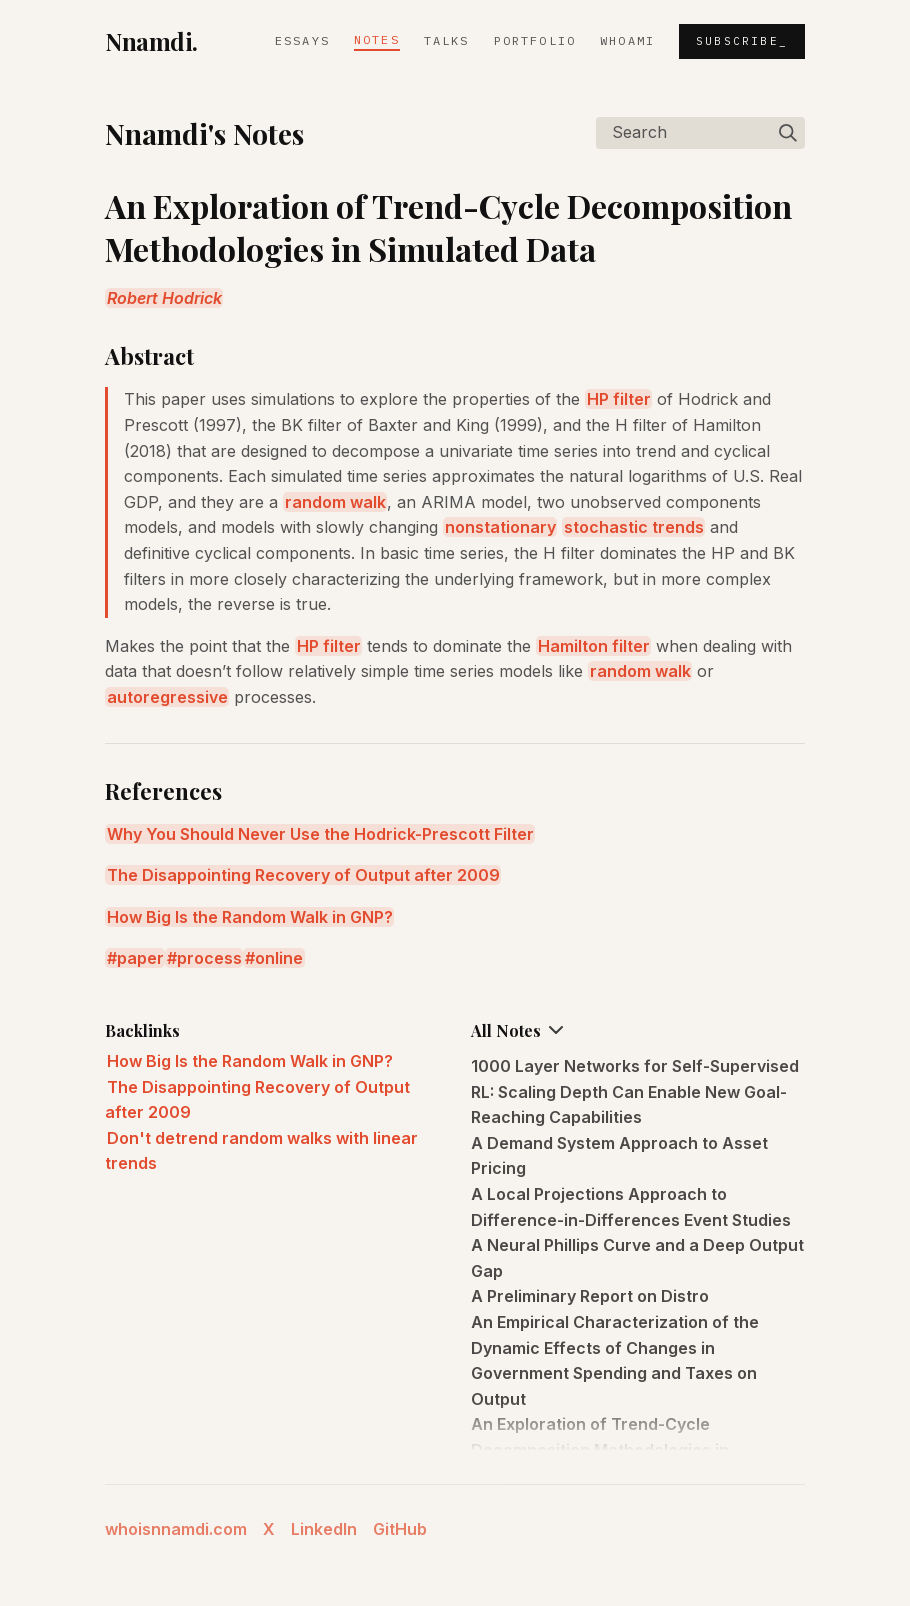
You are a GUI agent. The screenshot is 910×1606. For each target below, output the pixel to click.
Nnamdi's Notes (204, 133)
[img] (788, 133)
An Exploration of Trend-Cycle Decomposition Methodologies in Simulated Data (600, 1449)
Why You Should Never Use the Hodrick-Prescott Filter (320, 834)
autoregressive (167, 697)
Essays (302, 40)
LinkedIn (324, 1529)
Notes (377, 39)
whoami (627, 40)
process (209, 958)
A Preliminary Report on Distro (590, 1296)
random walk (335, 502)
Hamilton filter (594, 646)
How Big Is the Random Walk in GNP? (250, 917)
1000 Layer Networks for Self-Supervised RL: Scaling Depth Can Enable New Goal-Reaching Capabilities (635, 1091)
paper (140, 958)
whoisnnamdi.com (176, 1529)
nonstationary (500, 527)
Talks (447, 40)
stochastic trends (634, 527)
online (279, 958)
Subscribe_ (742, 41)
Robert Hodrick (164, 298)
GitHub (400, 1529)
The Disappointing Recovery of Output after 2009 (303, 875)
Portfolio (535, 40)
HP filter (619, 399)
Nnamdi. (151, 41)
